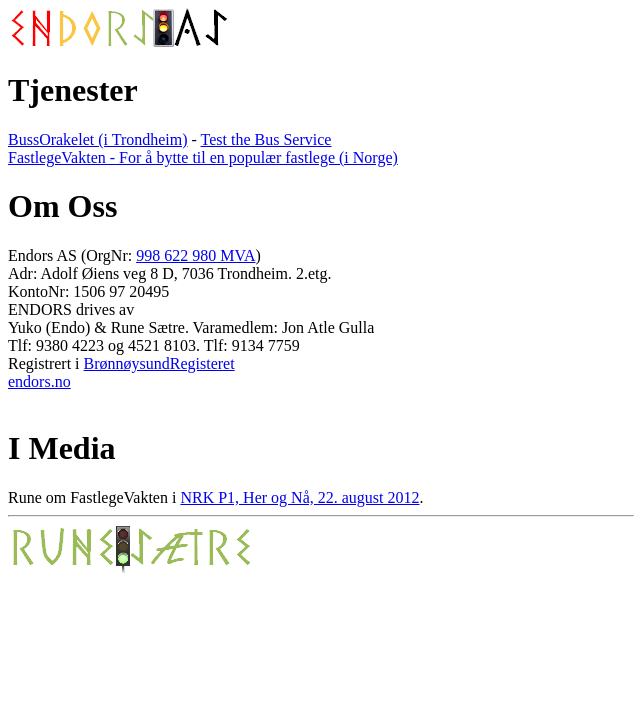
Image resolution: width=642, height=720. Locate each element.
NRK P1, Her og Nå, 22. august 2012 (299, 497)
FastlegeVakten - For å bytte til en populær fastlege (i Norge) (203, 157)
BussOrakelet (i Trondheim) (98, 139)
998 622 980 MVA (195, 255)
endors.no (39, 381)
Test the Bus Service (266, 139)
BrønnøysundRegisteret (159, 363)
